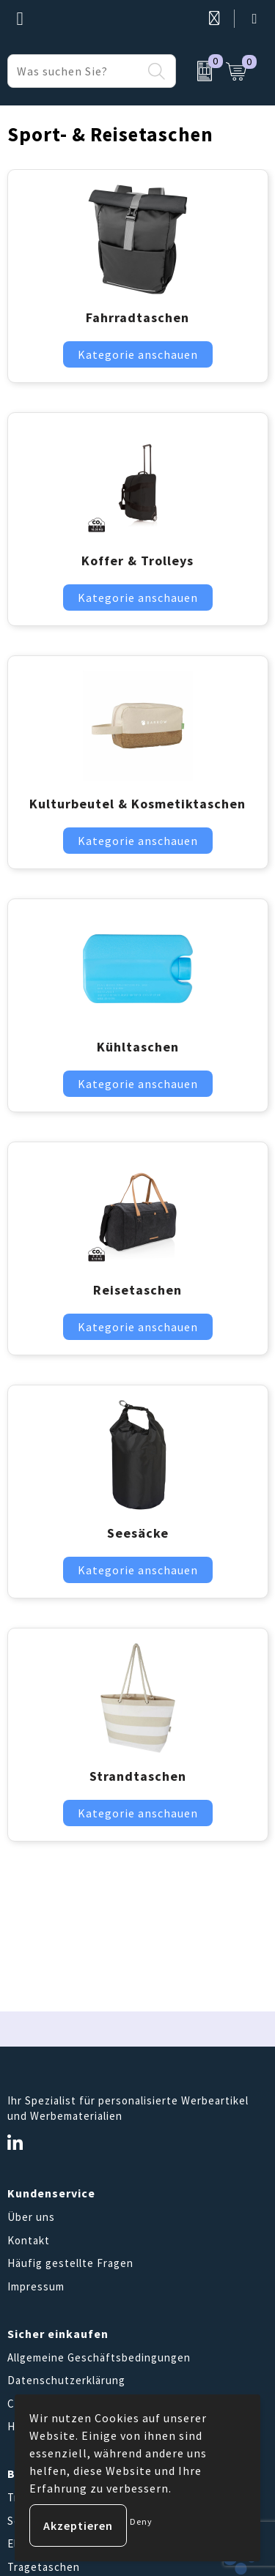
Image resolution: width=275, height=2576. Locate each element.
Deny (141, 2521)
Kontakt (28, 2240)
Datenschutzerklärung (66, 2380)
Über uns (31, 2217)
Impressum (36, 2286)
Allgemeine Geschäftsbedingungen (99, 2357)
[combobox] (75, 71)
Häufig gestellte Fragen (70, 2263)
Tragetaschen (43, 2567)
